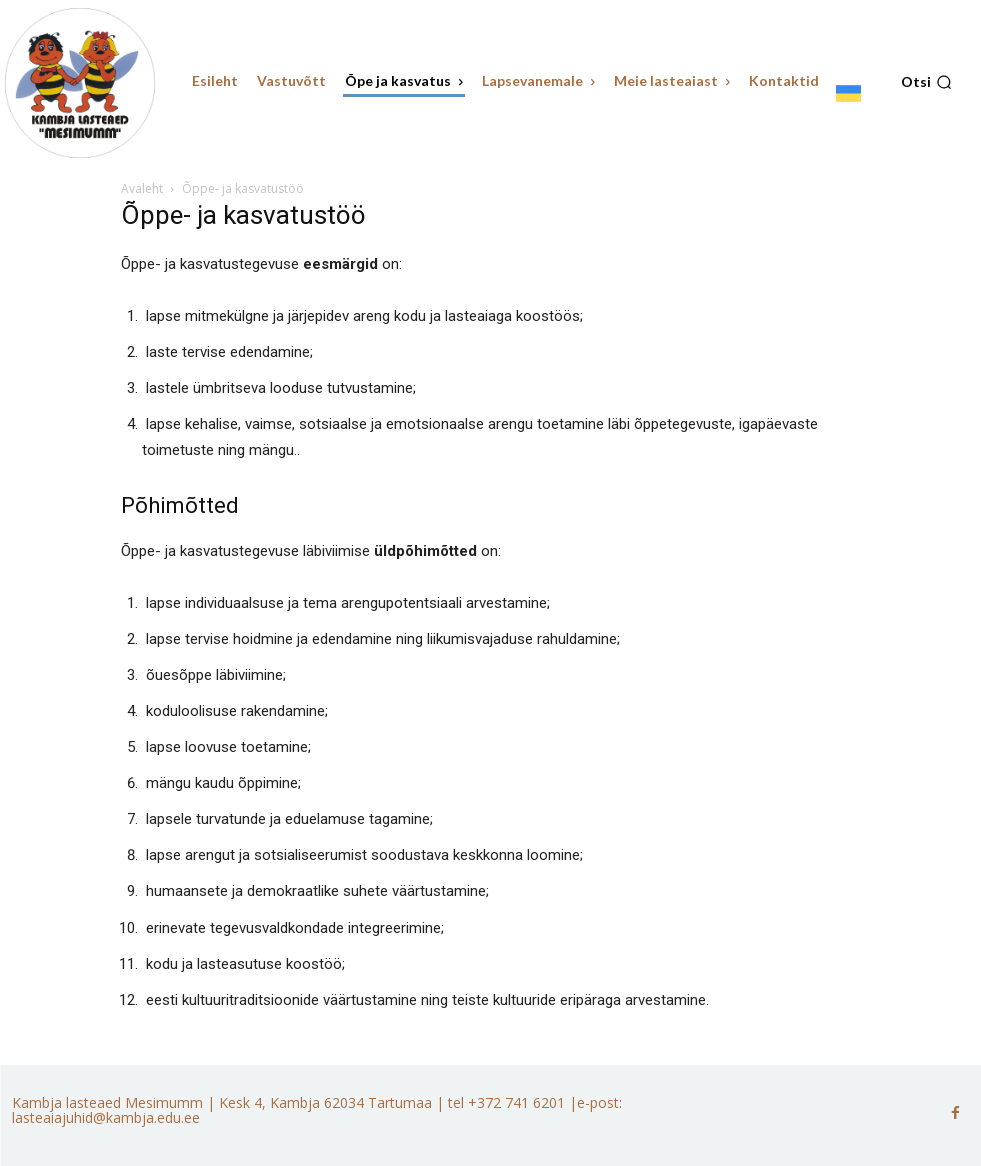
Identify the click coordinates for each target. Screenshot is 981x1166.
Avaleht (142, 188)
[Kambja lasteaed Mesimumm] (80, 83)
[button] (926, 82)
